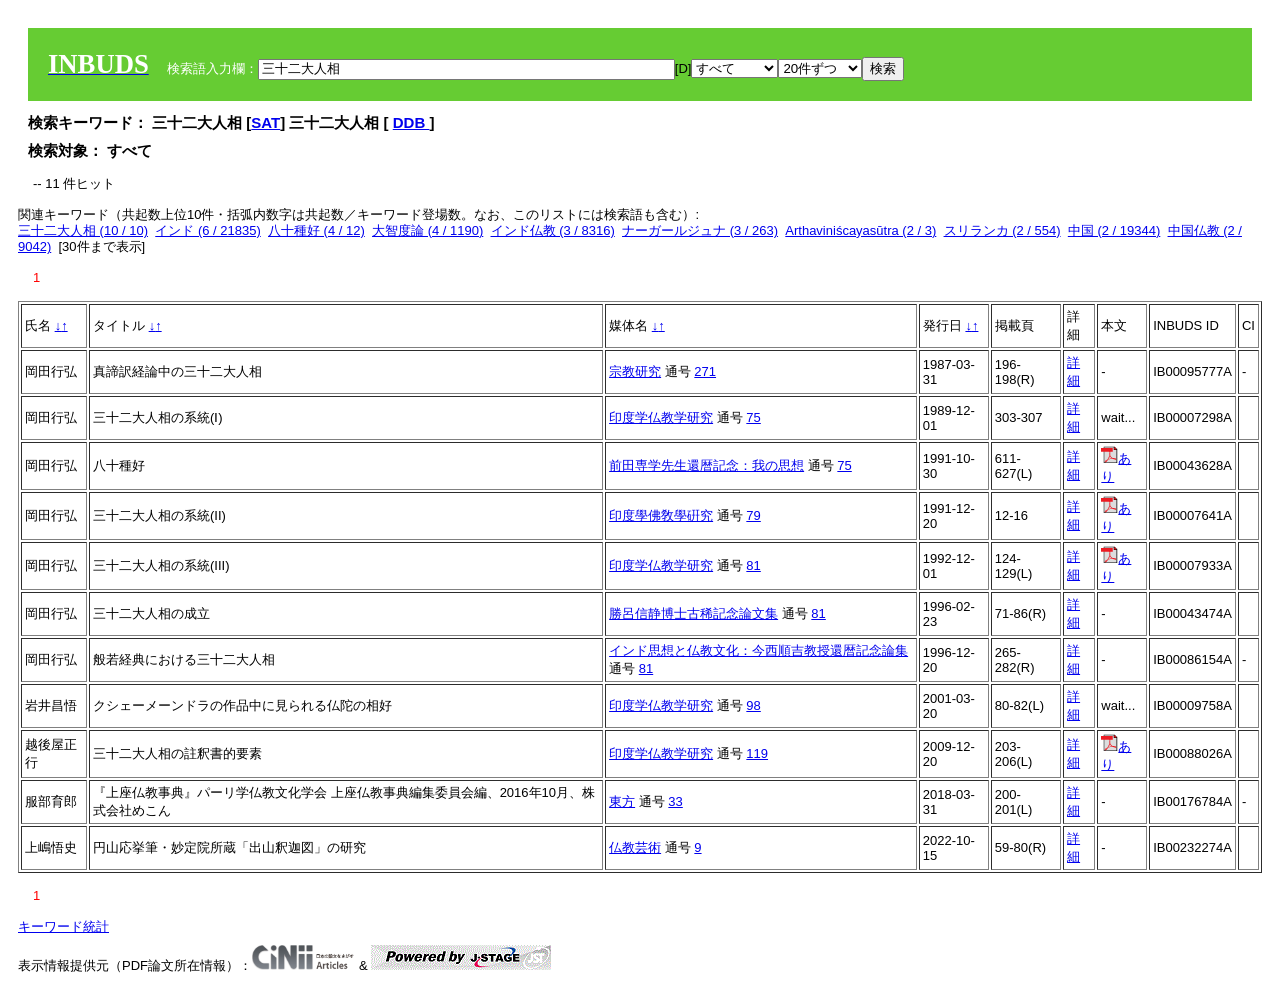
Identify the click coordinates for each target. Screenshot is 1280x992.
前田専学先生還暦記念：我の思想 (706, 465)
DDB (411, 122)
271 (705, 371)
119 (757, 753)
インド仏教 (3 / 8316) (553, 230)
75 (753, 417)
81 (753, 565)
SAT (265, 122)
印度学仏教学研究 (661, 417)
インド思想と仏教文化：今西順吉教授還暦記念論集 (758, 650)
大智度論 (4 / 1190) (427, 230)
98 (753, 705)
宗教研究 (635, 371)
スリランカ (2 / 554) (1002, 230)
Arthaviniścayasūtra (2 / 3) (860, 230)
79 (753, 515)
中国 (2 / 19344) (1114, 230)
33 (675, 801)
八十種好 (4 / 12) (316, 230)
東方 (622, 801)
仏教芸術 (635, 847)
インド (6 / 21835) (208, 230)
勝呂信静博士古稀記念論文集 (693, 613)
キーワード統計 (63, 926)
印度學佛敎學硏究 (661, 515)
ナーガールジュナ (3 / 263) (700, 230)
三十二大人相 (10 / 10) (83, 230)
